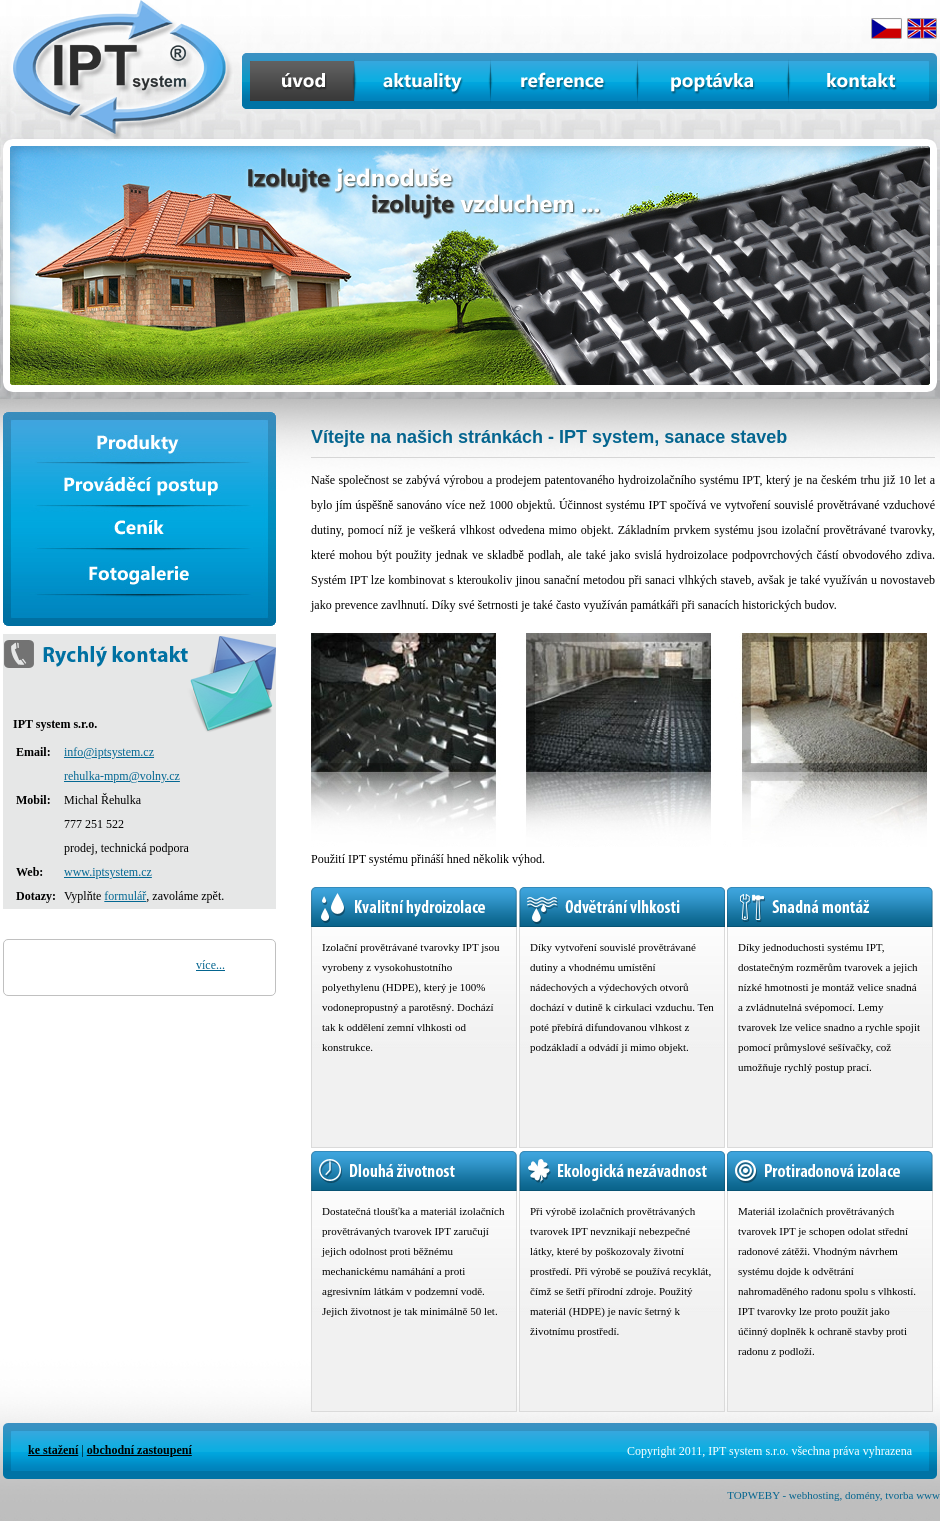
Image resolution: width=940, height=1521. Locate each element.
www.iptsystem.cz (108, 872)
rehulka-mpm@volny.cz (122, 776)
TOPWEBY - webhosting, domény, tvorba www (833, 1495)
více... (210, 965)
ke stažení (53, 1450)
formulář (125, 896)
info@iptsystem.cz (109, 752)
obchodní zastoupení (139, 1450)
